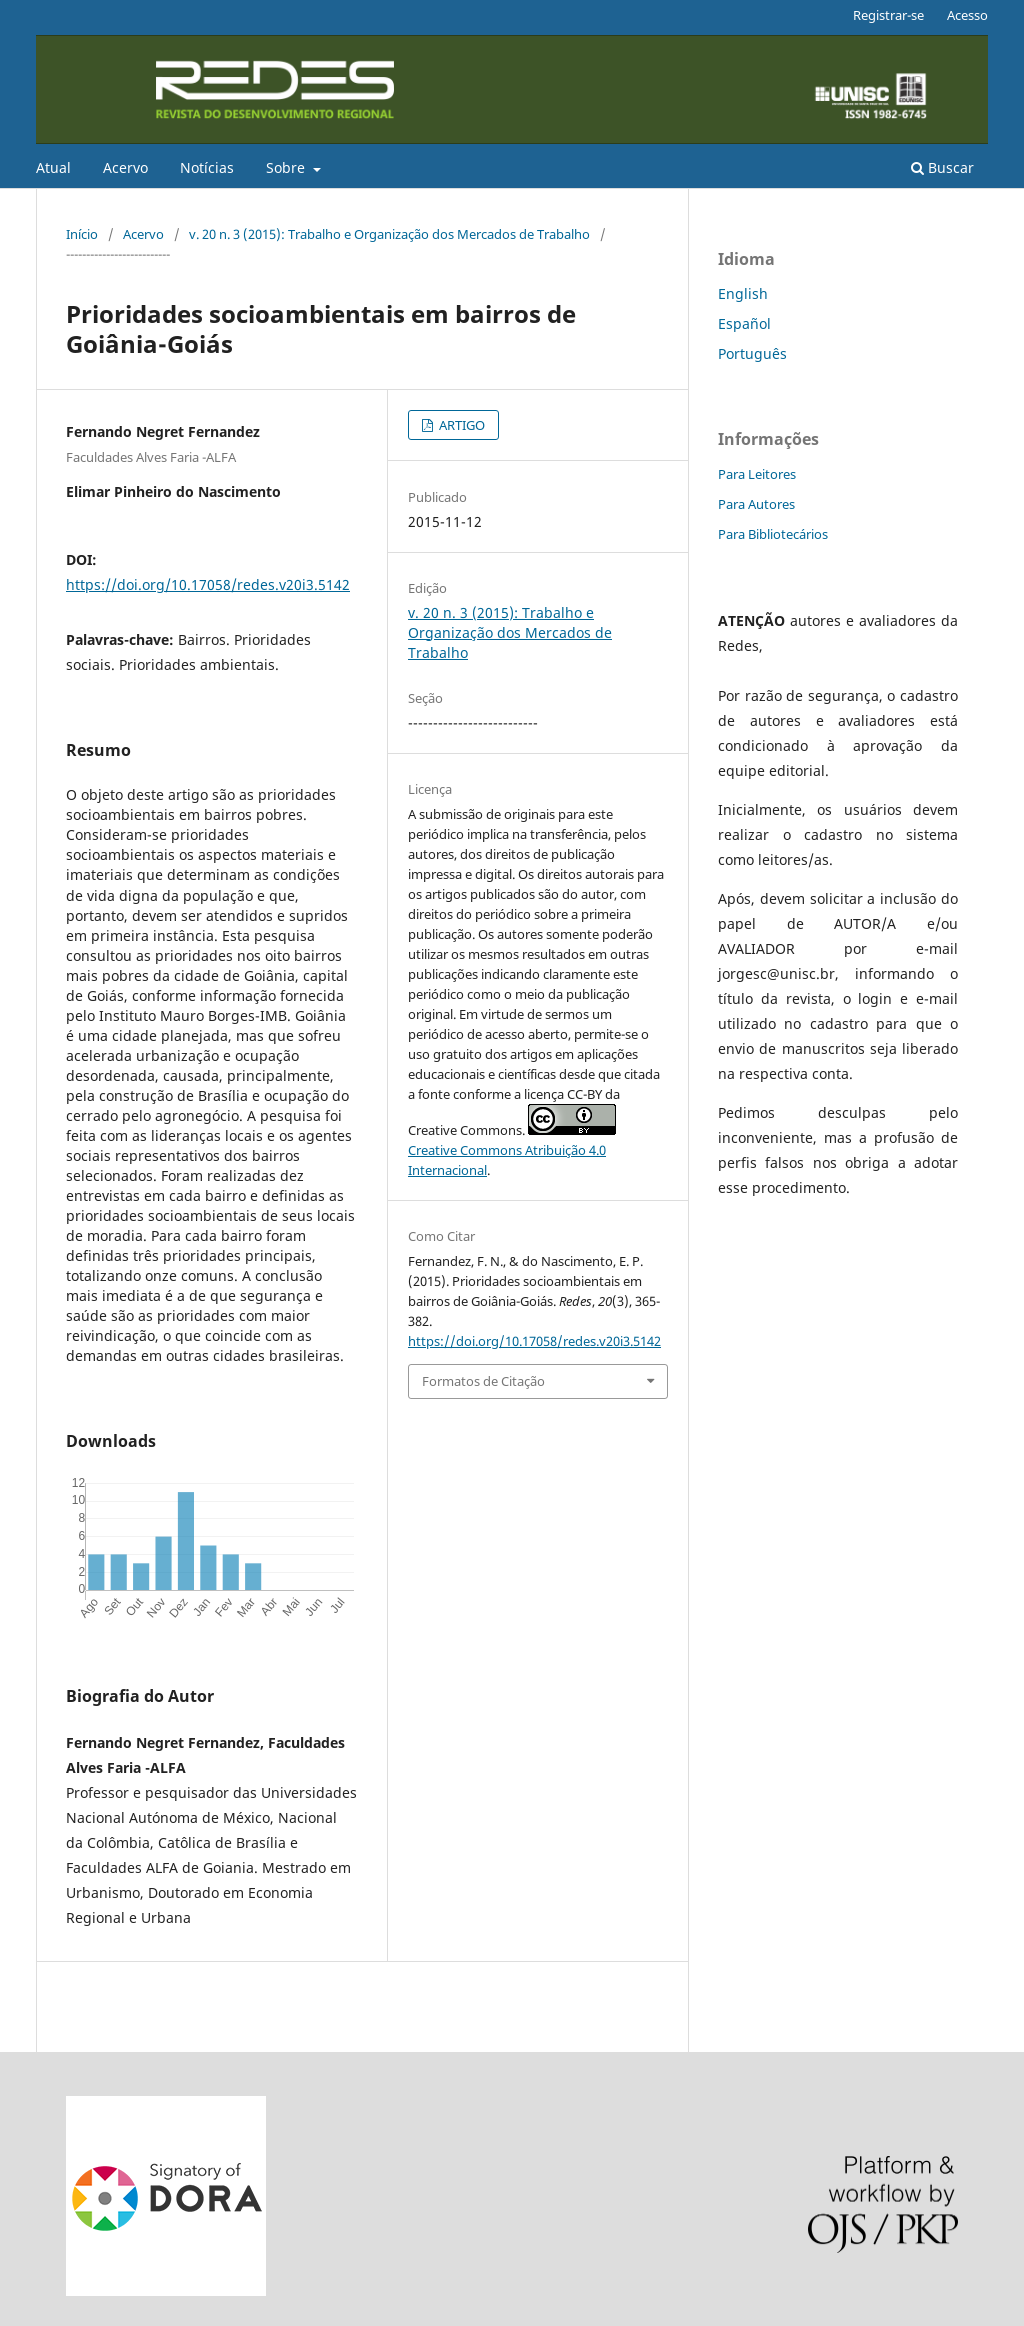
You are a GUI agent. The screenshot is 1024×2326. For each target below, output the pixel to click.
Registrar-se (888, 15)
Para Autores (756, 504)
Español (744, 323)
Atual (53, 167)
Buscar (942, 167)
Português (752, 353)
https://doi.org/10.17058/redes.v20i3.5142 (208, 584)
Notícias (207, 167)
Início (82, 234)
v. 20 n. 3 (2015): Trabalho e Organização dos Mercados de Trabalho (389, 234)
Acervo (125, 167)
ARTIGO (460, 425)
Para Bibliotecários (773, 534)
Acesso (967, 15)
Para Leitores (757, 474)
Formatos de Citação (483, 1381)
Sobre (287, 167)
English (743, 293)
